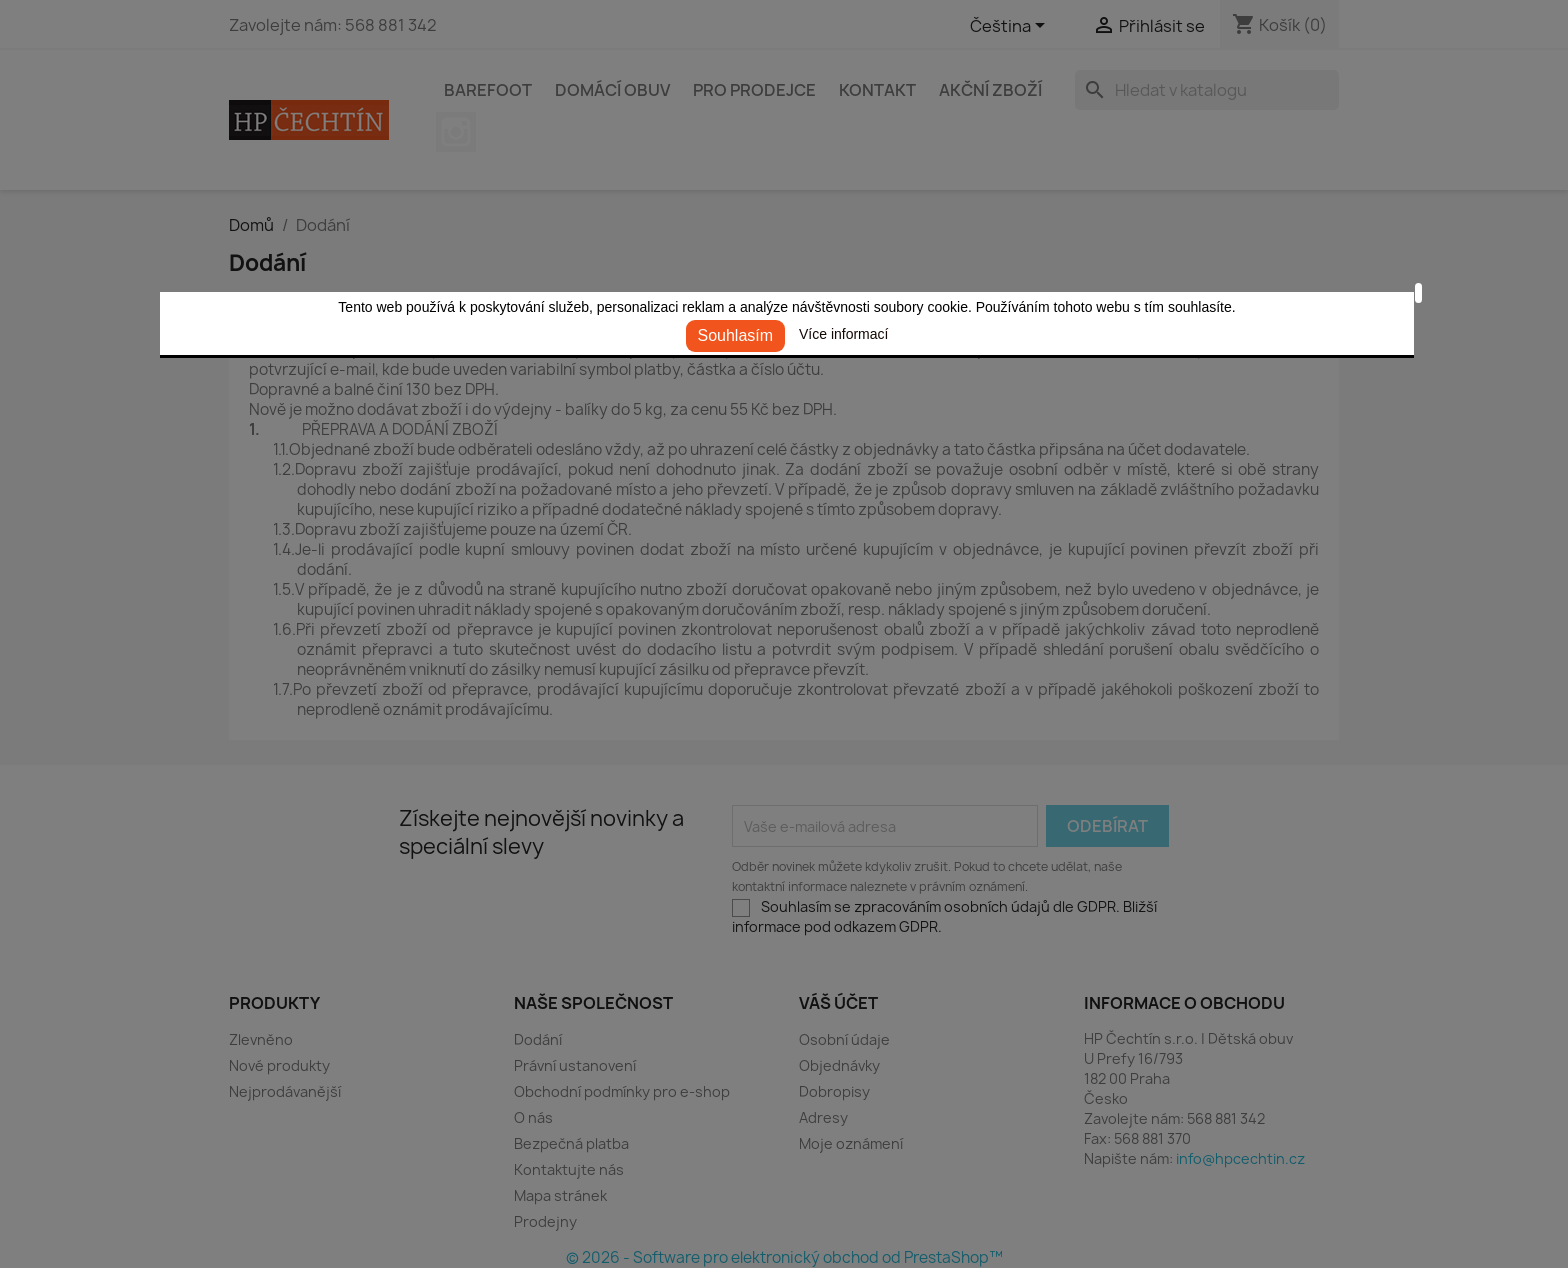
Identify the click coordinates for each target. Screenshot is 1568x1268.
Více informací (843, 334)
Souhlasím (736, 335)
